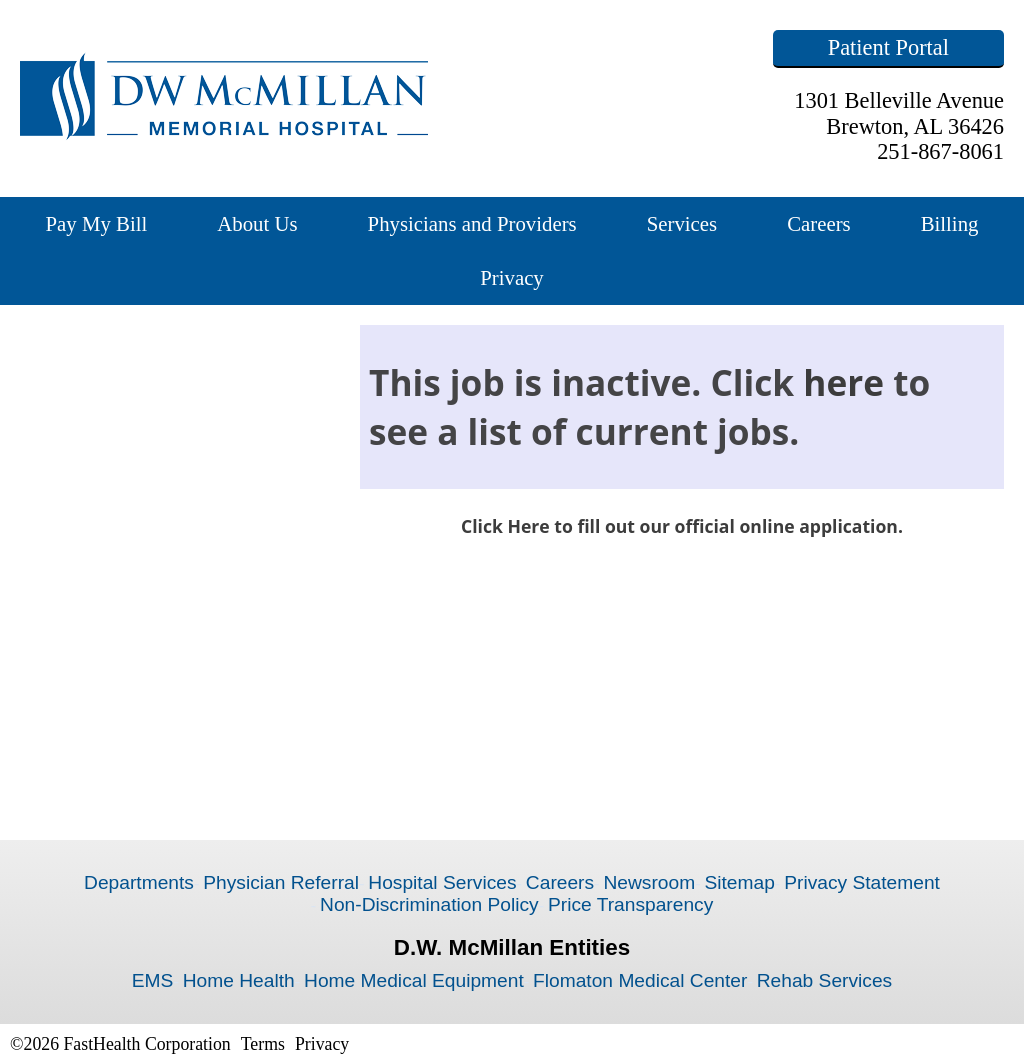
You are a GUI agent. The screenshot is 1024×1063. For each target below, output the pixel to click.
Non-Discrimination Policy (429, 904)
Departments (139, 882)
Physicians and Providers (472, 223)
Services (682, 223)
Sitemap (739, 882)
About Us (257, 223)
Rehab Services (824, 980)
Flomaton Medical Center (640, 980)
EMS (153, 980)
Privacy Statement (862, 882)
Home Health (239, 980)
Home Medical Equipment (414, 980)
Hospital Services (442, 882)
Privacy (512, 277)
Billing (950, 223)
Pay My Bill (97, 223)
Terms (263, 1044)
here (843, 382)
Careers (819, 223)
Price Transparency (630, 904)
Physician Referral (281, 882)
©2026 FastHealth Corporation (120, 1044)
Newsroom (649, 882)
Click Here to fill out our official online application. (682, 526)
